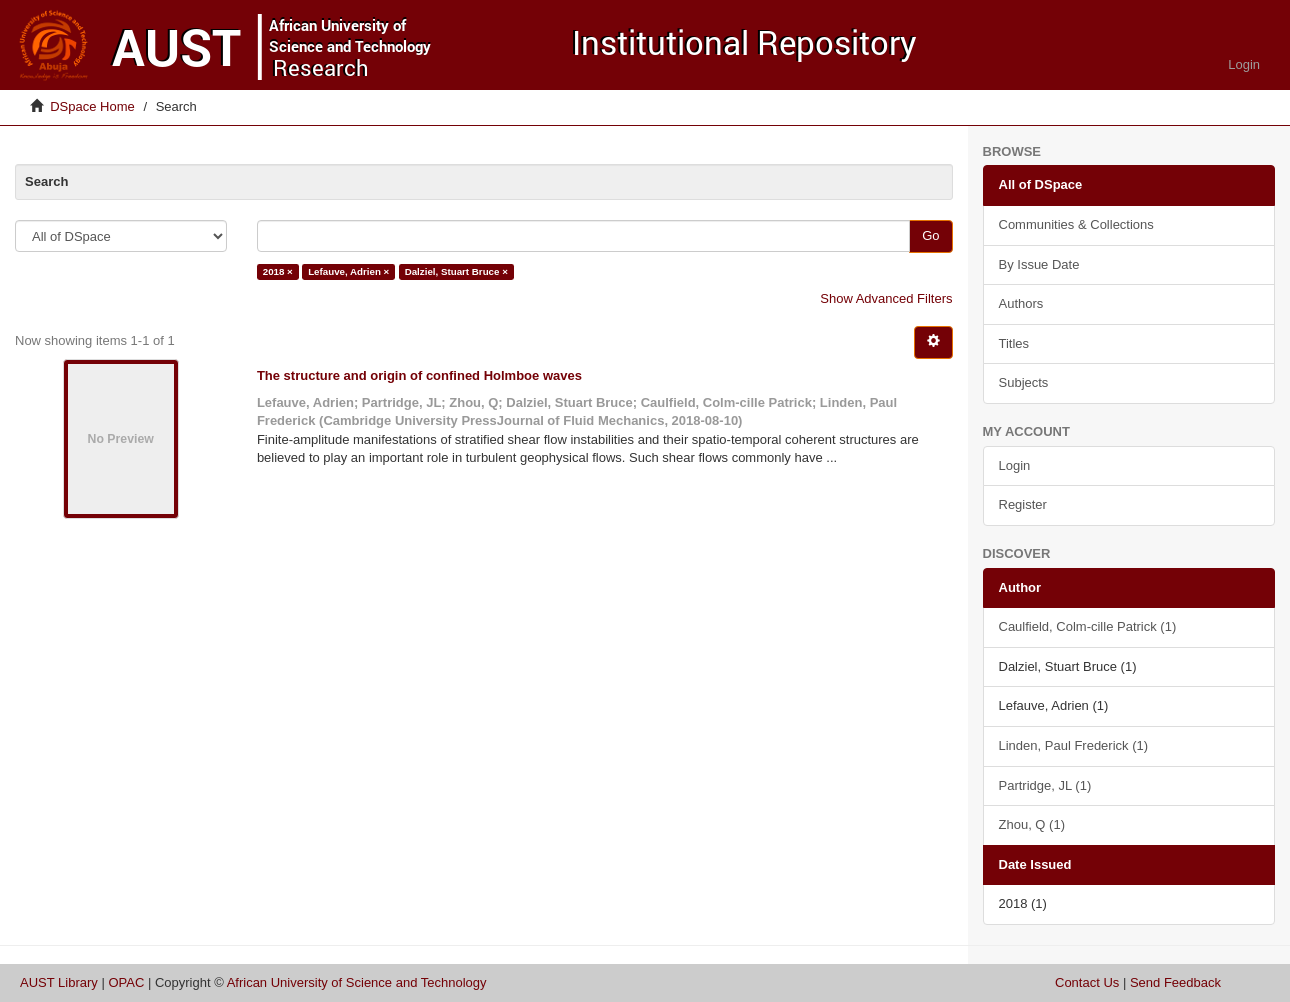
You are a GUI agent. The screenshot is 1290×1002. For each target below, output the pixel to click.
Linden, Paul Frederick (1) (1074, 745)
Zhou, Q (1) (1032, 824)
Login (1015, 465)
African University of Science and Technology (357, 982)
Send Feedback (1175, 982)
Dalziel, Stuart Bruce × (456, 271)
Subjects (1024, 382)
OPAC (126, 982)
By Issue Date (1039, 264)
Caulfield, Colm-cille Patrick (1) (1088, 626)
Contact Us (1087, 982)
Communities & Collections (1076, 224)
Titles (1014, 343)
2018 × (278, 271)
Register (1023, 504)
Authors (1021, 303)
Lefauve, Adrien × (348, 271)
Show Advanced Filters (886, 298)
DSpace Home (92, 106)
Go (930, 235)
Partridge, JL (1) (1045, 785)
